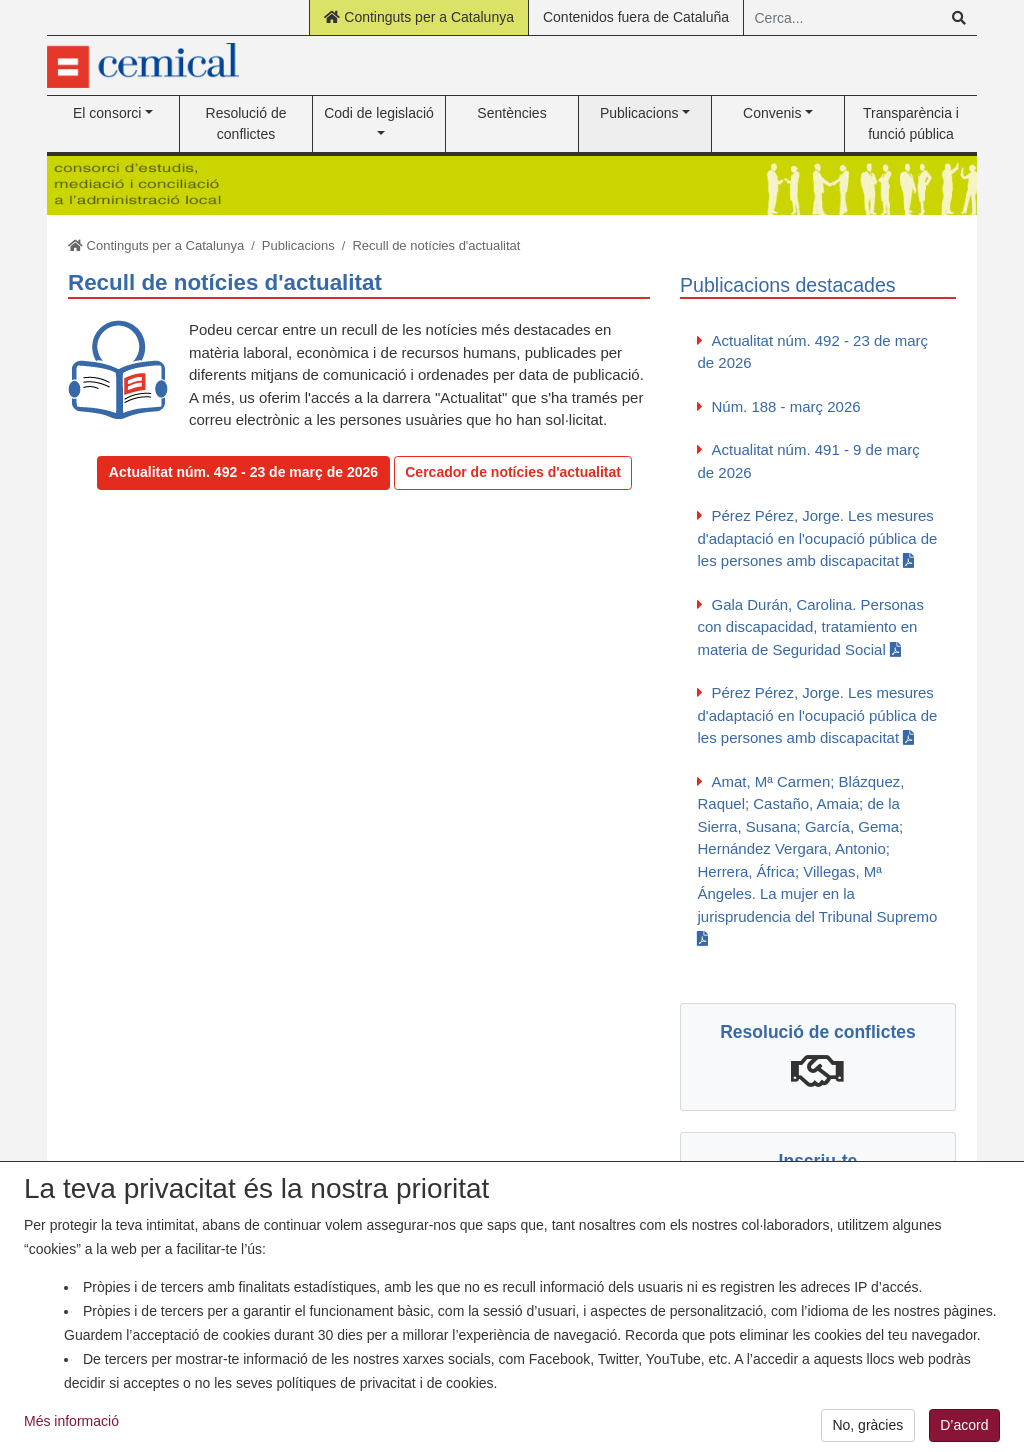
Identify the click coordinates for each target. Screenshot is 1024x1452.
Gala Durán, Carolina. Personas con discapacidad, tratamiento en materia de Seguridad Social (810, 627)
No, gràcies (867, 1428)
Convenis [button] (772, 113)
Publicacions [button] (639, 113)
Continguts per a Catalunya (419, 17)
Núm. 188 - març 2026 (785, 406)
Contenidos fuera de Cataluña (636, 17)
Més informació (71, 1424)
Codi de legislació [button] (379, 113)
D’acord (964, 1428)
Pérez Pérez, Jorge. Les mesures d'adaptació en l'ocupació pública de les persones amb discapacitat (817, 538)
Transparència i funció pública (911, 123)
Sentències (511, 113)
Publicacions (298, 245)
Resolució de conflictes (246, 123)
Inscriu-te (818, 1161)
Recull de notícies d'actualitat (436, 245)
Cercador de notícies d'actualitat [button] (513, 472)
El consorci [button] (107, 113)
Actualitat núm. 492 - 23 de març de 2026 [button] (243, 472)
